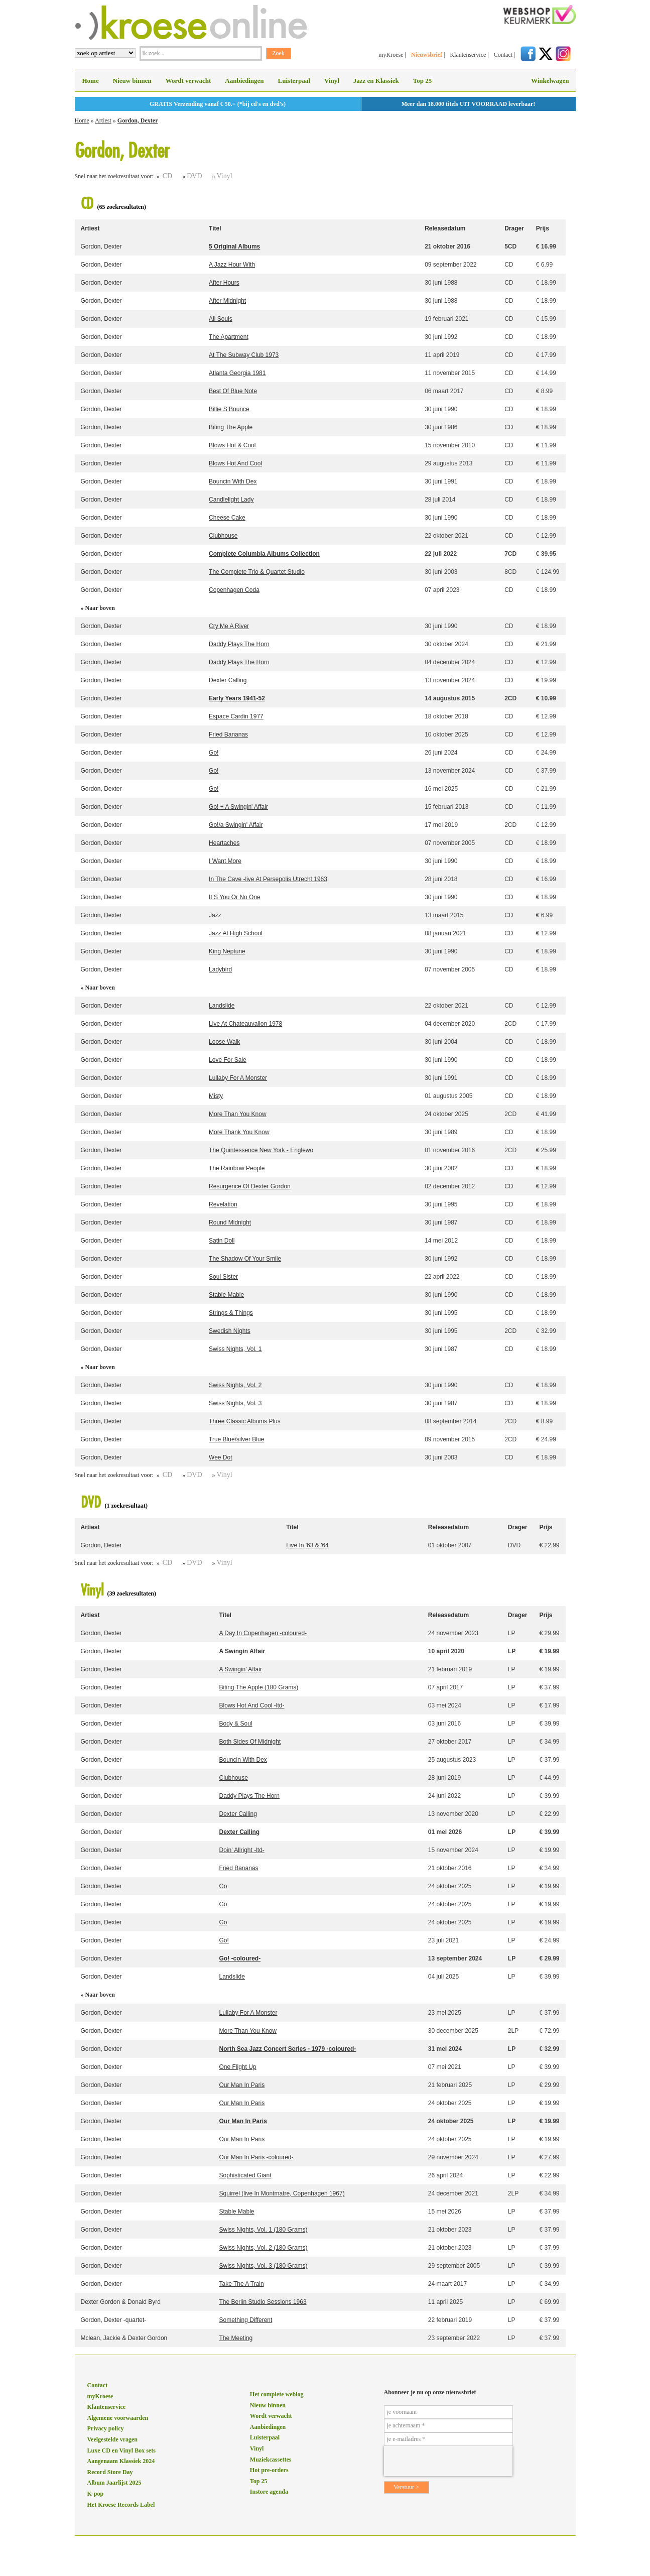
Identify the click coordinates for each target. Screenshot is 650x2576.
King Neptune (227, 951)
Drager (514, 228)
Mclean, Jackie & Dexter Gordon (124, 2338)
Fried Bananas (228, 734)
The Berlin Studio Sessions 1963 (262, 2301)
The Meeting (235, 2338)
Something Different (245, 2319)
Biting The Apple (230, 427)
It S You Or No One (235, 897)
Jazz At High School (236, 933)
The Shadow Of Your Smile (245, 1258)
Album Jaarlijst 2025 (114, 2482)
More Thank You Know (239, 1132)
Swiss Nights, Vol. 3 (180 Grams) (263, 2265)
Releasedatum (445, 228)
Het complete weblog (277, 2394)
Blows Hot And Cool (235, 463)
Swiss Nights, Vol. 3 (235, 1403)
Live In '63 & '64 (307, 1545)
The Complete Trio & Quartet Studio (257, 571)
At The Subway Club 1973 (244, 354)
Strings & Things (231, 1312)
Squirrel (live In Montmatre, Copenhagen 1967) (281, 2193)
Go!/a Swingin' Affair (236, 824)
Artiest (103, 120)
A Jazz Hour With (232, 264)
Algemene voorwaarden (118, 2417)
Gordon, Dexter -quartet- (114, 2319)
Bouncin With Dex (232, 481)
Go (223, 1886)
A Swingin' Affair (240, 1669)
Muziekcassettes (271, 2459)
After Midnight (227, 300)
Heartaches (224, 842)
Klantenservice (468, 54)
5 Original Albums (234, 246)
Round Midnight (230, 1222)
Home (90, 80)
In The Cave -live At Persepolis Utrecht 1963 (268, 879)
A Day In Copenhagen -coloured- (263, 1633)
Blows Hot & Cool (232, 445)
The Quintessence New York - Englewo (261, 1150)
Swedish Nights (229, 1330)
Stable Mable (226, 1294)
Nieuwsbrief (426, 54)
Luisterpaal (294, 80)
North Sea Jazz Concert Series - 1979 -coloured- (287, 2048)
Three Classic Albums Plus (245, 1421)
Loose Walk (224, 1041)
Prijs (542, 228)
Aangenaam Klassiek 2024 (121, 2461)
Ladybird (220, 969)
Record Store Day (110, 2472)
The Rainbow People (237, 1168)
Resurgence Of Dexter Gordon (250, 1186)
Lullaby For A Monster (238, 1077)
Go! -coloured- (240, 1958)
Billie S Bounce (229, 409)
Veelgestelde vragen (112, 2439)
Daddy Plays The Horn (239, 644)
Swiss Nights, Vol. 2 (235, 1385)
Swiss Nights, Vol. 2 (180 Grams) (263, 2247)
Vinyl (331, 80)
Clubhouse (223, 535)
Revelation (223, 1204)
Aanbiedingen (244, 80)
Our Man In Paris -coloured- (256, 2157)
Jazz (215, 915)
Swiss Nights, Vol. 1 (235, 1349)
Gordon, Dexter (137, 120)
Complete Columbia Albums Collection (264, 553)
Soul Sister (223, 1276)
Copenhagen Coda (234, 589)
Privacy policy (105, 2428)
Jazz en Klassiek (376, 80)
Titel (215, 228)
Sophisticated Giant (245, 2175)
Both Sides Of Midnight (250, 1741)
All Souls (220, 318)
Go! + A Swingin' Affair (238, 806)
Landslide (221, 1005)
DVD (194, 176)
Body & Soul (235, 1723)
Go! (213, 752)
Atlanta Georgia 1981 (237, 373)
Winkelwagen (550, 80)
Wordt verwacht (188, 80)
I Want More (225, 861)
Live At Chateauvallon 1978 (245, 1023)
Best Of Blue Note (233, 391)
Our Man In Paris (242, 2085)
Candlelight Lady (231, 499)
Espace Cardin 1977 (236, 716)
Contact (503, 54)
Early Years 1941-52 (237, 698)
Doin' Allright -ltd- (241, 1850)
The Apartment (228, 336)
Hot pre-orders (269, 2470)
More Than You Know (238, 1114)
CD (167, 176)
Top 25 (422, 80)
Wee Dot (220, 1457)
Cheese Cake (227, 517)
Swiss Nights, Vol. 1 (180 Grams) (263, 2229)
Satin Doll (221, 1240)
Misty (216, 1095)
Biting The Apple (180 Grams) (258, 1687)
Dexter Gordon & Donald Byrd (121, 2301)
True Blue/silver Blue (236, 1439)
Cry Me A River (229, 626)
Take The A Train (241, 2283)
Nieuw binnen (132, 80)
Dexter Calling (227, 680)
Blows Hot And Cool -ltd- (251, 1705)
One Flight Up (237, 2066)
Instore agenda (269, 2491)
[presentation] (448, 2461)
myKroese (390, 54)
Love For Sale (227, 1059)
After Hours (224, 282)
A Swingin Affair (242, 1651)
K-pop (95, 2493)
